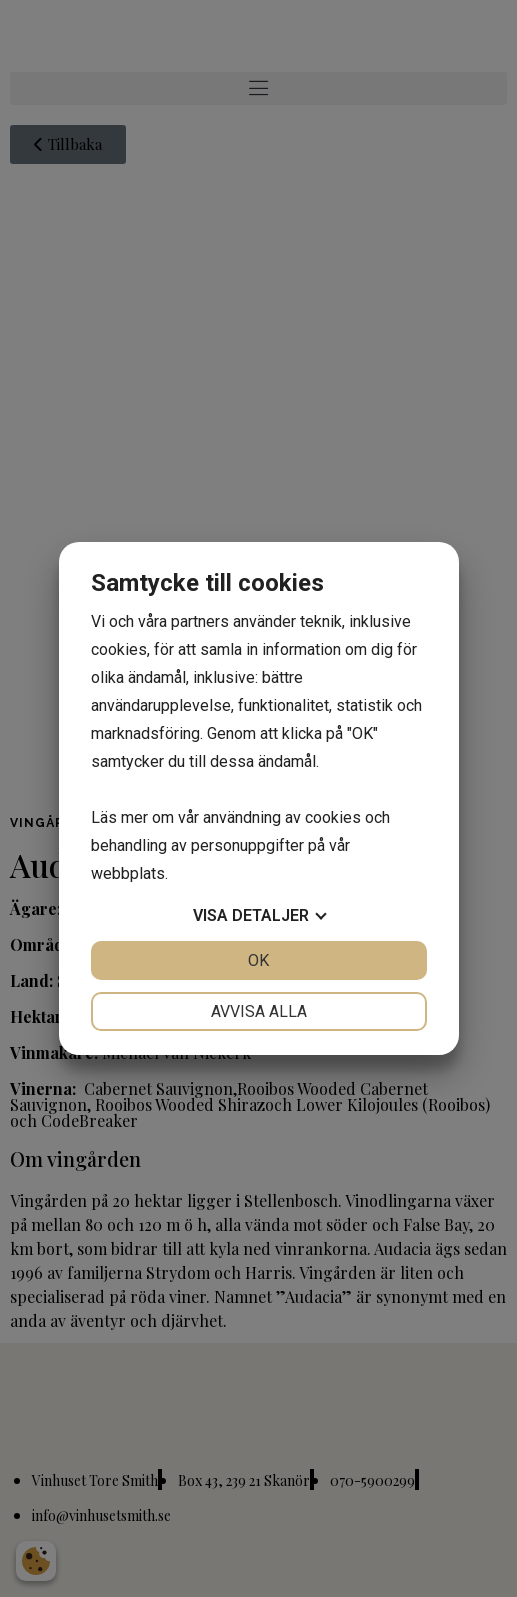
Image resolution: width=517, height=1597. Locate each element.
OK (258, 960)
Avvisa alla (259, 1011)
